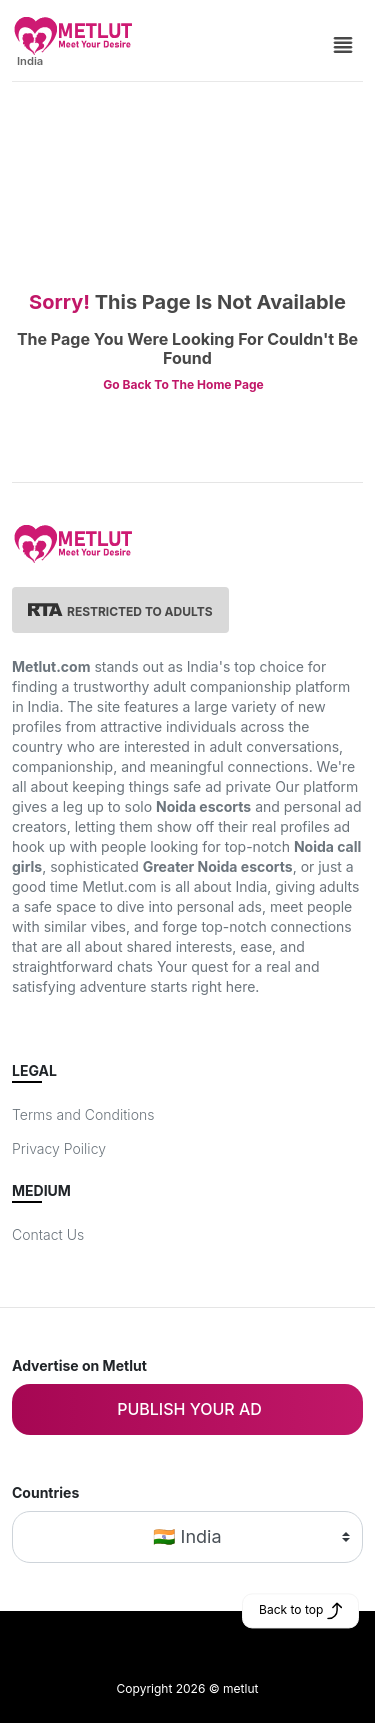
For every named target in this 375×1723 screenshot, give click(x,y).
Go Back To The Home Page (183, 384)
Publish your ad (189, 1409)
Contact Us (48, 1234)
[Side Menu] (343, 43)
